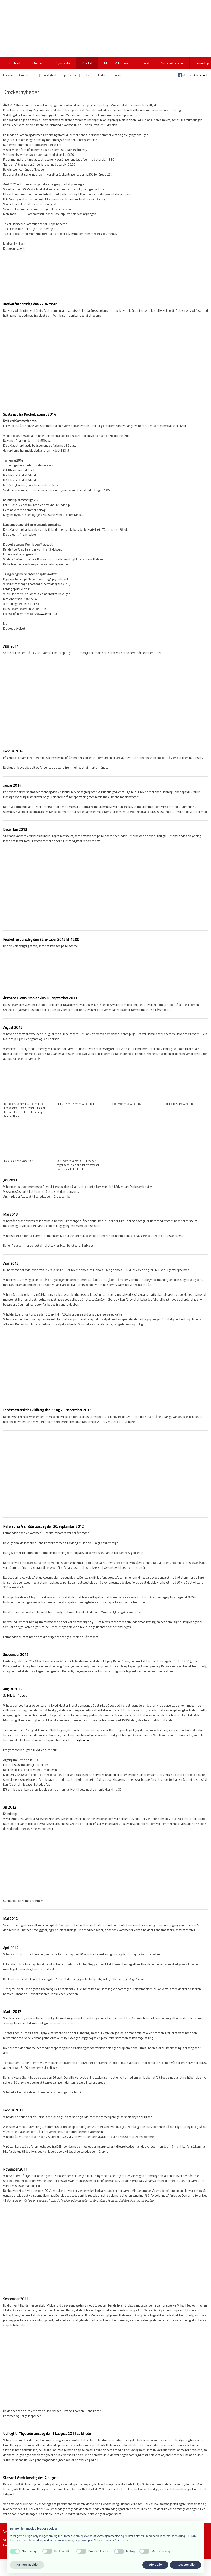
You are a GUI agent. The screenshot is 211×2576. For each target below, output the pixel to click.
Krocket (87, 63)
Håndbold (37, 63)
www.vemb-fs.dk (47, 613)
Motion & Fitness (116, 63)
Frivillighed (49, 75)
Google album (82, 1740)
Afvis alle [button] (155, 2564)
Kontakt (117, 75)
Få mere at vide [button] (27, 2564)
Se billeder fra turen (16, 1695)
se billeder (84, 2433)
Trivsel (144, 63)
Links (86, 75)
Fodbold (14, 63)
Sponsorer (69, 75)
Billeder (101, 75)
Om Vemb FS (27, 75)
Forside (8, 75)
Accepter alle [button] (186, 2564)
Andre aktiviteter (172, 63)
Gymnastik (63, 63)
